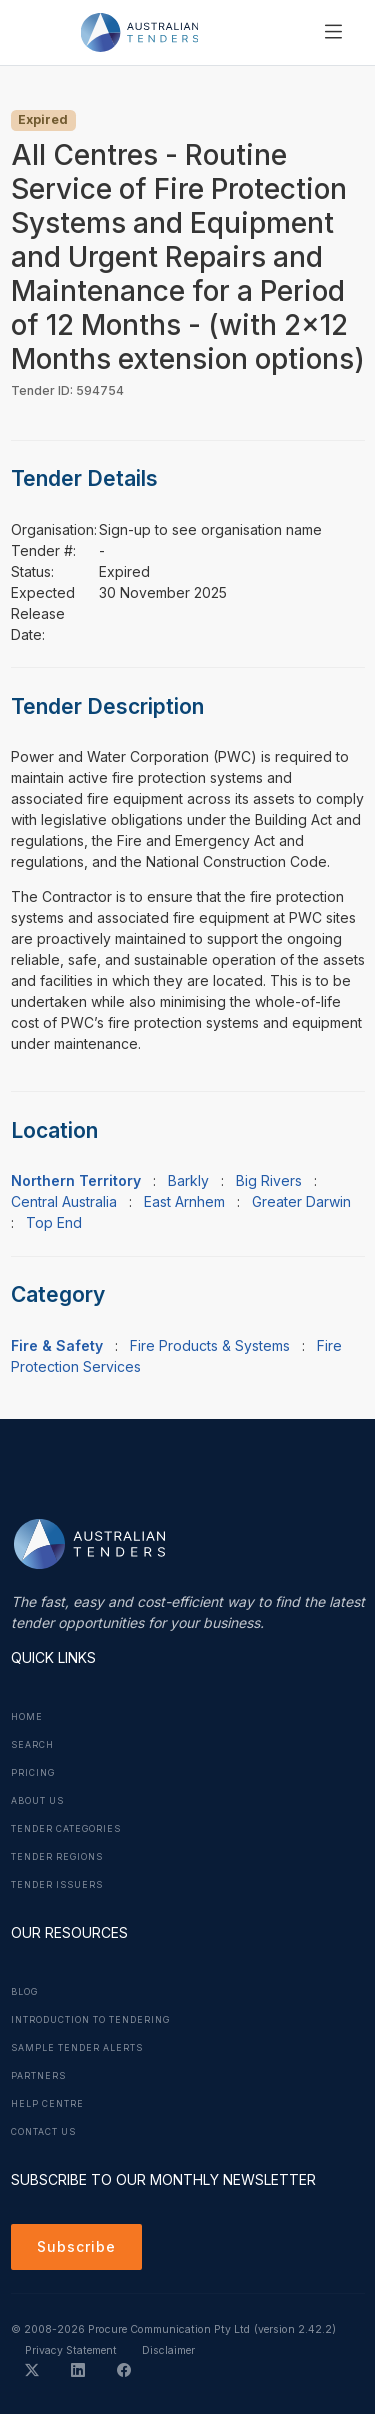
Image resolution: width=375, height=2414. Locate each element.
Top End (54, 1222)
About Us (37, 1801)
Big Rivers (269, 1180)
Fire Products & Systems (210, 1345)
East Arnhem (184, 1201)
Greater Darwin (301, 1201)
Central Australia (64, 1201)
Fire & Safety (57, 1345)
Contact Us (43, 2132)
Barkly (188, 1180)
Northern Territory (76, 1180)
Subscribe (76, 2246)
